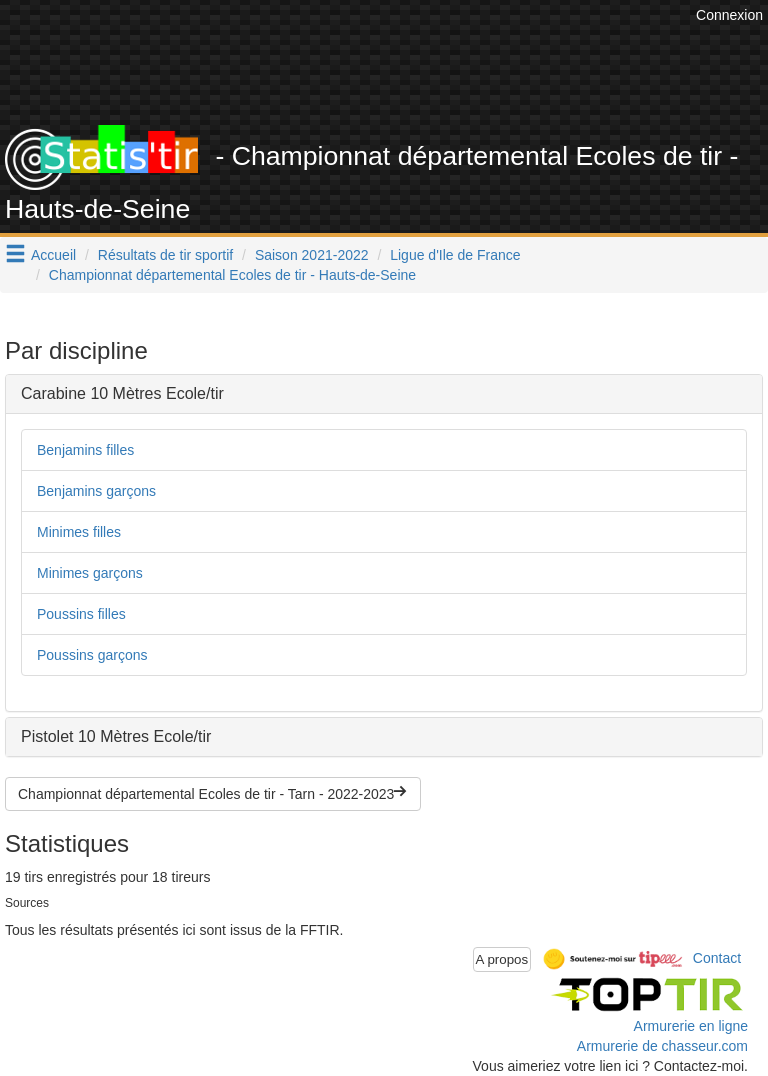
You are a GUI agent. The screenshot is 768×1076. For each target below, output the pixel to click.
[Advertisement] (399, 75)
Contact (717, 958)
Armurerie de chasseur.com (662, 1046)
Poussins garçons (92, 655)
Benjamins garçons (96, 491)
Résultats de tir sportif (165, 255)
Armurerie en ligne (691, 1026)
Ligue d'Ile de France (455, 255)
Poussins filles (81, 614)
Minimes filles (79, 532)
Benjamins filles (85, 450)
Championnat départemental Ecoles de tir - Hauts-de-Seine (232, 275)
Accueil (53, 255)
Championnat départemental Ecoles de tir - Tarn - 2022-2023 (213, 794)
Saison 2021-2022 (312, 255)
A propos (502, 959)
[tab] (384, 394)
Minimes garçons (90, 573)
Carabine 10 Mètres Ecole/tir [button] (122, 393)
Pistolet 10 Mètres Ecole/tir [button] (116, 736)
